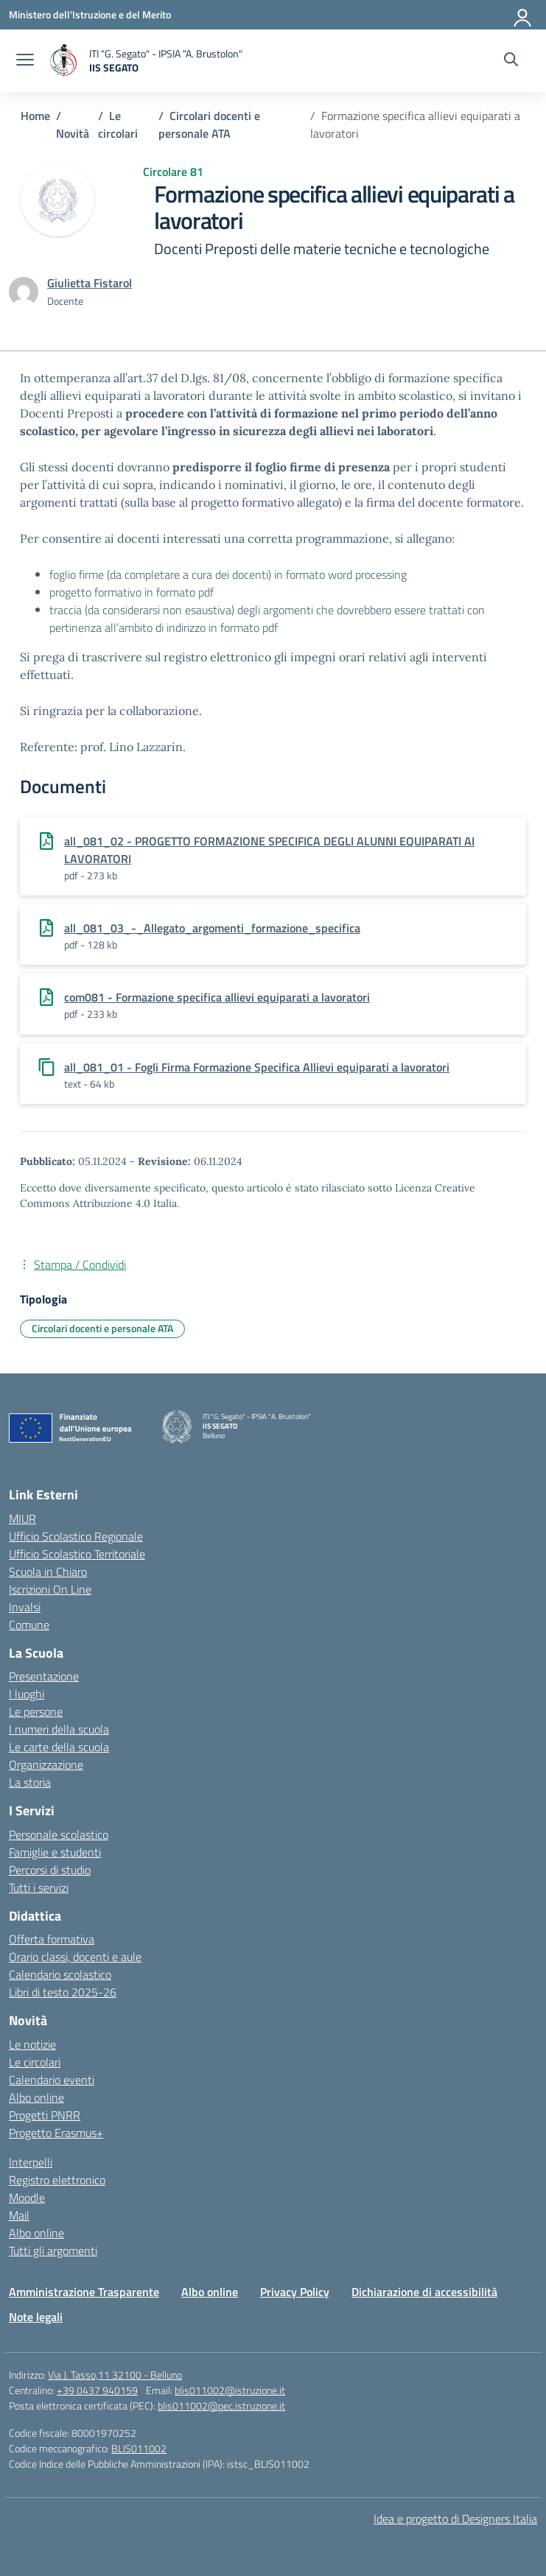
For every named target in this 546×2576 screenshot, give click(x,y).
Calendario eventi (51, 2079)
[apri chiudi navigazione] (25, 61)
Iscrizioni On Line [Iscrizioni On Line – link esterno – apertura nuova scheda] (50, 1589)
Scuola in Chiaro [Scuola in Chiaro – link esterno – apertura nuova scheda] (48, 1571)
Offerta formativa (51, 1939)
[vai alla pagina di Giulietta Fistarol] (89, 283)
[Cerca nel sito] (511, 61)
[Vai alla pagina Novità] (72, 133)
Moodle (27, 2197)
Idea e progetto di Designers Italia (455, 2518)
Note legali (36, 2317)
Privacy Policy (294, 2292)
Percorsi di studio (50, 1870)
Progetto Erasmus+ (56, 2133)
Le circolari (34, 2062)
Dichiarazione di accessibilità (424, 2292)
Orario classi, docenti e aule (75, 1957)
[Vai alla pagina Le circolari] (118, 124)
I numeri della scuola (59, 1729)
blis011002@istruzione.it (230, 2390)
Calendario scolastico (60, 1974)
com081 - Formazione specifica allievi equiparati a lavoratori (217, 997)
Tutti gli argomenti (53, 2250)
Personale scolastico (58, 1834)
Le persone (36, 1711)
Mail (19, 2215)
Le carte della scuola (59, 1747)
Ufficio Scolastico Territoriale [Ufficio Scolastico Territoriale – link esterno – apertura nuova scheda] (77, 1554)
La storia (30, 1782)
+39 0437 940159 (97, 2390)
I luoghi (26, 1694)
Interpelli (30, 2162)
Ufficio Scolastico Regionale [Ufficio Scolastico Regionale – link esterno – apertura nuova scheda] (76, 1536)
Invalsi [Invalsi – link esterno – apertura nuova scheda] (25, 1607)
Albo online (36, 2097)
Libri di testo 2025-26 (62, 1992)
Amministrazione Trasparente (84, 2292)
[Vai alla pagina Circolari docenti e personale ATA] (209, 124)
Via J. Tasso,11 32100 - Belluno (115, 2374)
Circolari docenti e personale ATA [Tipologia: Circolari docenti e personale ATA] (102, 1328)
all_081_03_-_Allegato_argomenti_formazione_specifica (212, 928)
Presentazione (44, 1676)
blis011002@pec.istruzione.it (221, 2405)
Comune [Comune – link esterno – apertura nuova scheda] (29, 1624)
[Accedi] (523, 14)
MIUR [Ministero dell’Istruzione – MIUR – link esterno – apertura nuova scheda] (22, 1518)
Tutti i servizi (39, 1887)
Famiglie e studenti (55, 1852)
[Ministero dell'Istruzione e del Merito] (90, 14)
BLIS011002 (139, 2448)
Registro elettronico (57, 2180)
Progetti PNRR (44, 2115)
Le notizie (32, 2044)
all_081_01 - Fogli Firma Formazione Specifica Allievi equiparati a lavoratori (256, 1067)
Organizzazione (46, 1764)
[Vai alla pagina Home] (35, 115)
